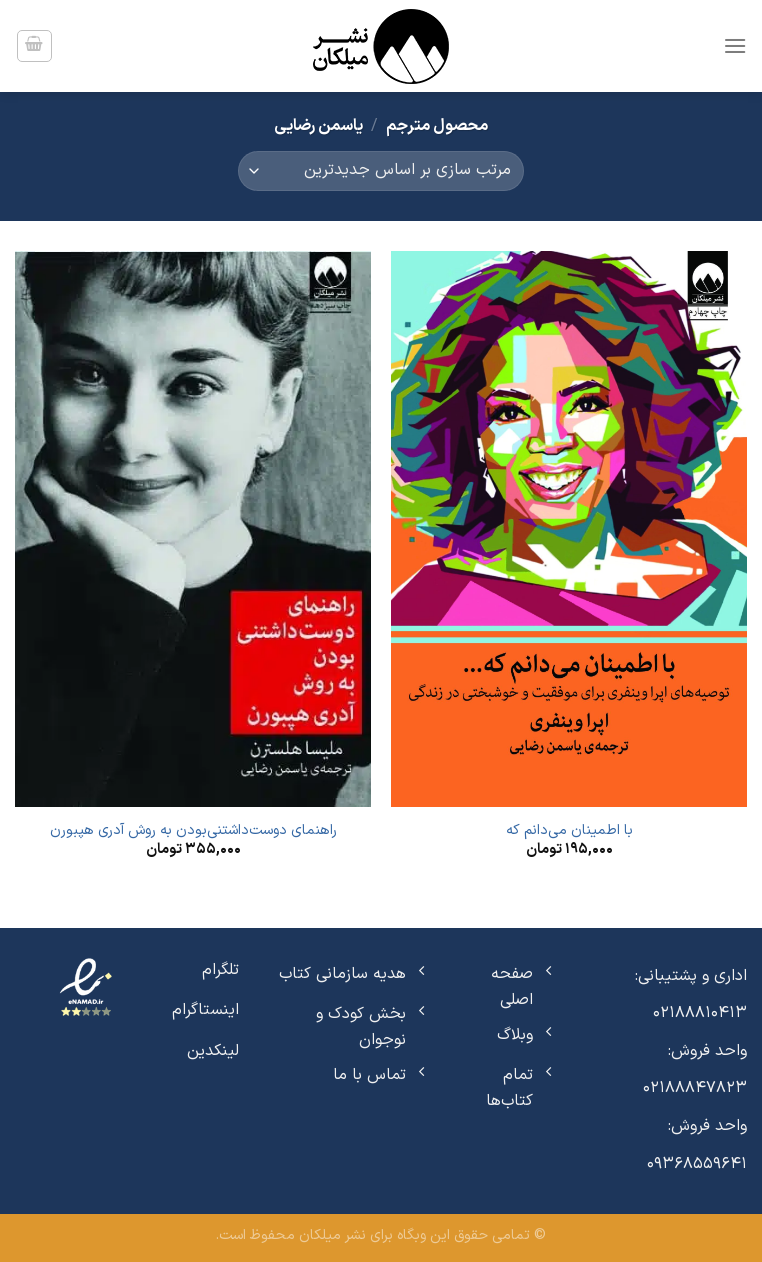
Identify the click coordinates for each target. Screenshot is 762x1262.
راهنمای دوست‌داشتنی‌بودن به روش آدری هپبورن (193, 831)
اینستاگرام (205, 1010)
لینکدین (213, 1051)
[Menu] (735, 45)
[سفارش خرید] (381, 171)
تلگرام (220, 970)
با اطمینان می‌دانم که (569, 831)
